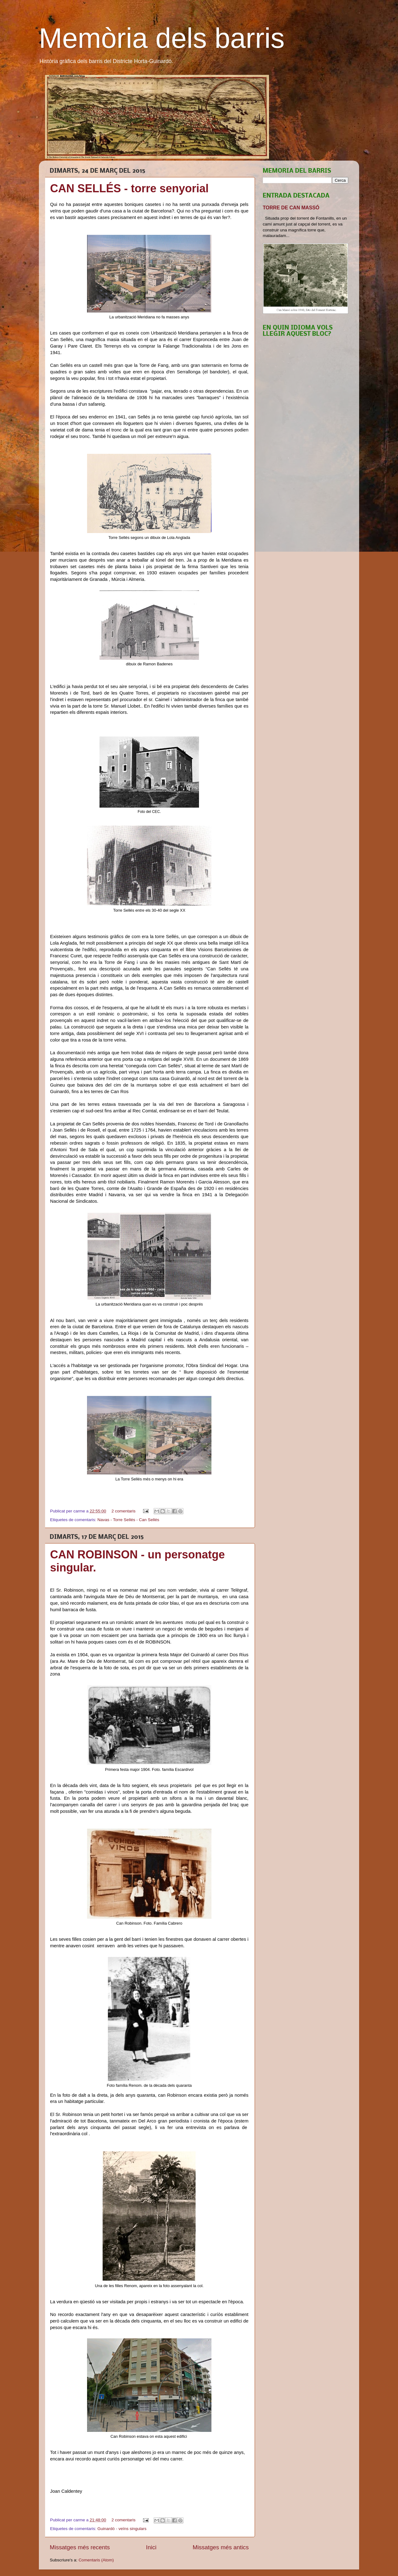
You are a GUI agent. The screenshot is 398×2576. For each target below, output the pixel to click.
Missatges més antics (220, 2547)
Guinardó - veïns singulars (121, 2528)
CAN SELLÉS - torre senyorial (129, 188)
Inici (151, 2547)
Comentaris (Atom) (96, 2560)
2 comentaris (123, 1511)
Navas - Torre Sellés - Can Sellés (128, 1519)
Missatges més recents (80, 2547)
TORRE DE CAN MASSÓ (291, 207)
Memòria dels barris (162, 38)
